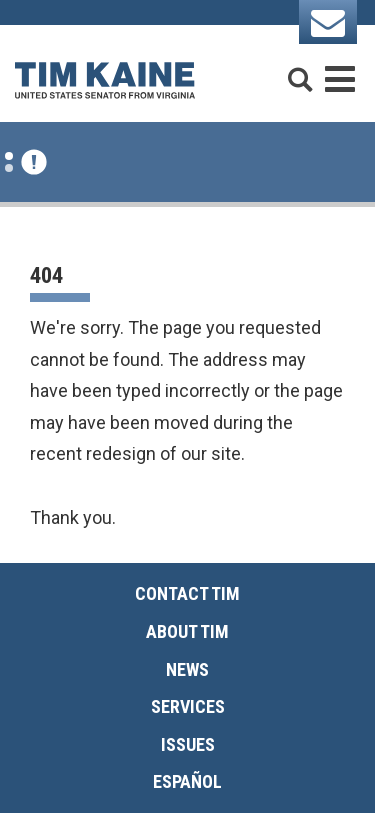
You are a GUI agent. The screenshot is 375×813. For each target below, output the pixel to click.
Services (188, 706)
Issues (188, 744)
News (187, 669)
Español (187, 781)
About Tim (187, 631)
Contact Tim (187, 593)
